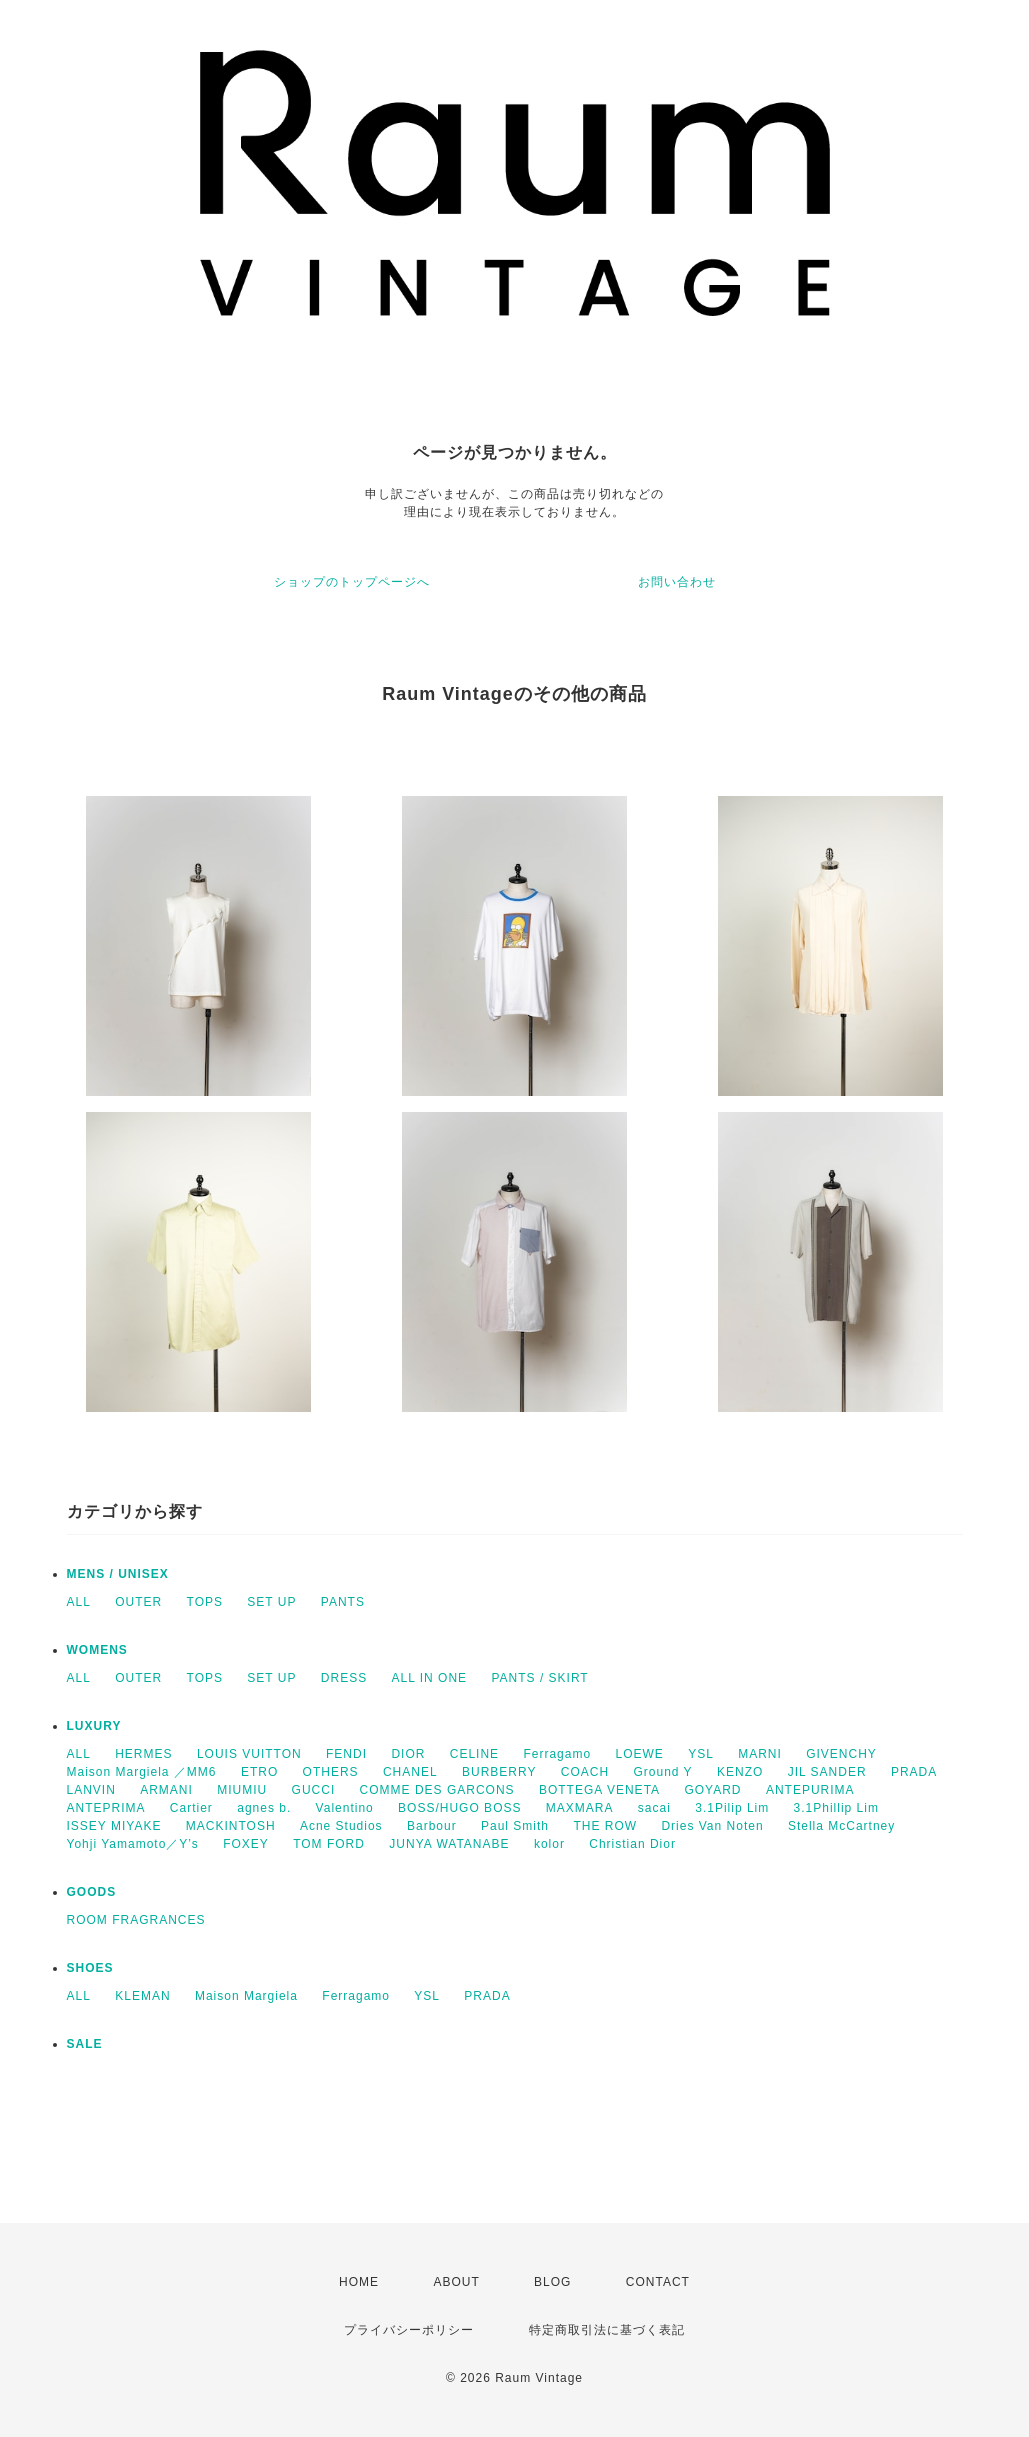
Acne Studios (341, 1826)
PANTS (343, 1602)
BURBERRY (499, 1772)
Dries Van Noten (712, 1826)
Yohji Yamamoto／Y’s (133, 1844)
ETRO (259, 1772)
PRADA (914, 1772)
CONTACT (658, 2282)
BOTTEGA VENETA (599, 1790)
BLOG (552, 2282)
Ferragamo (557, 1754)
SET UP (271, 1602)
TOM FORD (329, 1844)
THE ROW (605, 1826)
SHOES (90, 1968)
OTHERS (331, 1772)
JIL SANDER (827, 1772)
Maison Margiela (246, 1996)
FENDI (346, 1754)
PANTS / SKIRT (539, 1678)
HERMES (143, 1754)
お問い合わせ (677, 582)
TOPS (205, 1602)
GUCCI (314, 1790)
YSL (701, 1754)
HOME (359, 2282)
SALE (85, 2044)
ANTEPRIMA (106, 1808)
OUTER (138, 1602)
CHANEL (410, 1772)
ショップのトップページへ (352, 582)
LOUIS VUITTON (249, 1754)
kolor (549, 1844)
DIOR (408, 1754)
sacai (654, 1808)
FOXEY (246, 1844)
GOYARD (712, 1790)
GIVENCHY (841, 1754)
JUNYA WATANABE (449, 1844)
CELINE (474, 1754)
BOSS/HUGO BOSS (459, 1808)
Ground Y (662, 1772)
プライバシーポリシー (409, 2330)
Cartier (191, 1808)
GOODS (92, 1892)
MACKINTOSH (231, 1826)
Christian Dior (632, 1844)
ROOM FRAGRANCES (136, 1920)
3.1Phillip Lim (836, 1808)
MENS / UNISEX (118, 1574)
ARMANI (166, 1790)
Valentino (345, 1808)
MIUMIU (242, 1790)
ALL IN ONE (430, 1678)
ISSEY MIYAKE (114, 1826)
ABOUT (456, 2282)
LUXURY (94, 1726)
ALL (79, 1602)
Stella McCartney (841, 1826)
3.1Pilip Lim (732, 1808)
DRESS (344, 1678)
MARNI (760, 1754)
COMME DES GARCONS (437, 1790)
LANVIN (91, 1790)
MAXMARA (580, 1808)
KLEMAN (142, 1996)
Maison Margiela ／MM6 (142, 1772)
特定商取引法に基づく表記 (607, 2330)
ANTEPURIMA (810, 1790)
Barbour (432, 1826)
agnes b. (264, 1808)
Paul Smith (515, 1826)
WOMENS (97, 1650)
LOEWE (639, 1754)
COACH (585, 1772)
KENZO (740, 1772)
